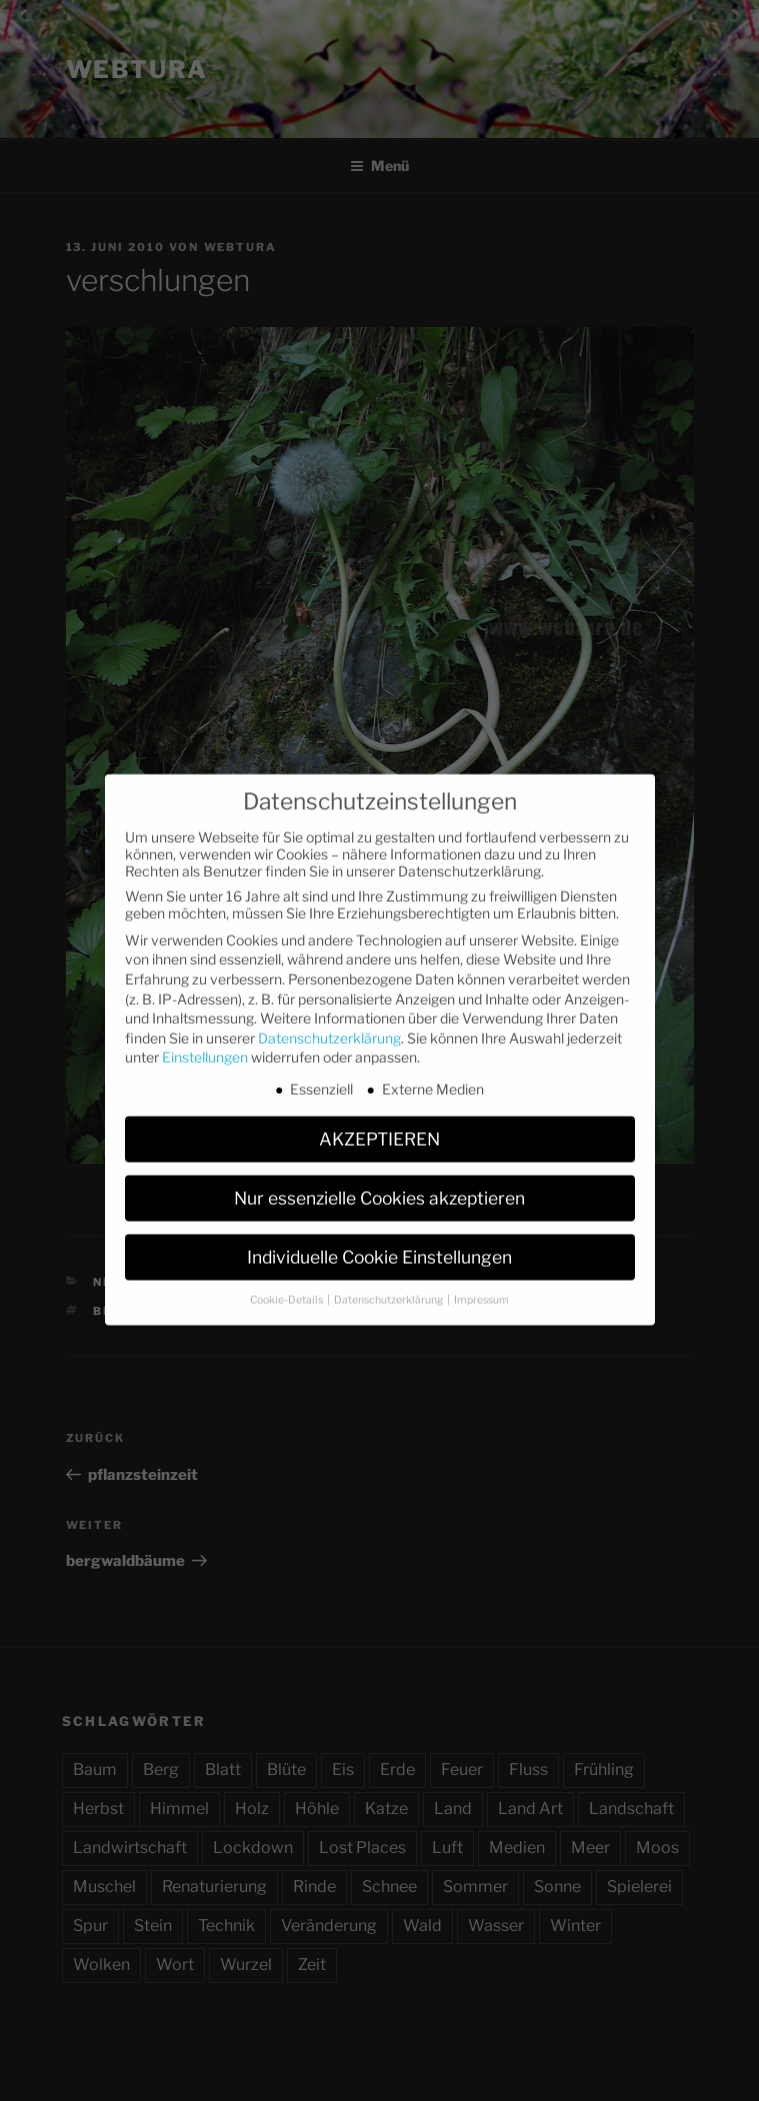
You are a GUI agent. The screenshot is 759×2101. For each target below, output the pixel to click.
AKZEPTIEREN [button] (379, 1120)
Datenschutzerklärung (329, 1019)
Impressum (481, 1281)
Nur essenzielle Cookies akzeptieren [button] (379, 1179)
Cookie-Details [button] (287, 1281)
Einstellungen (205, 1039)
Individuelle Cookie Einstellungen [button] (379, 1238)
